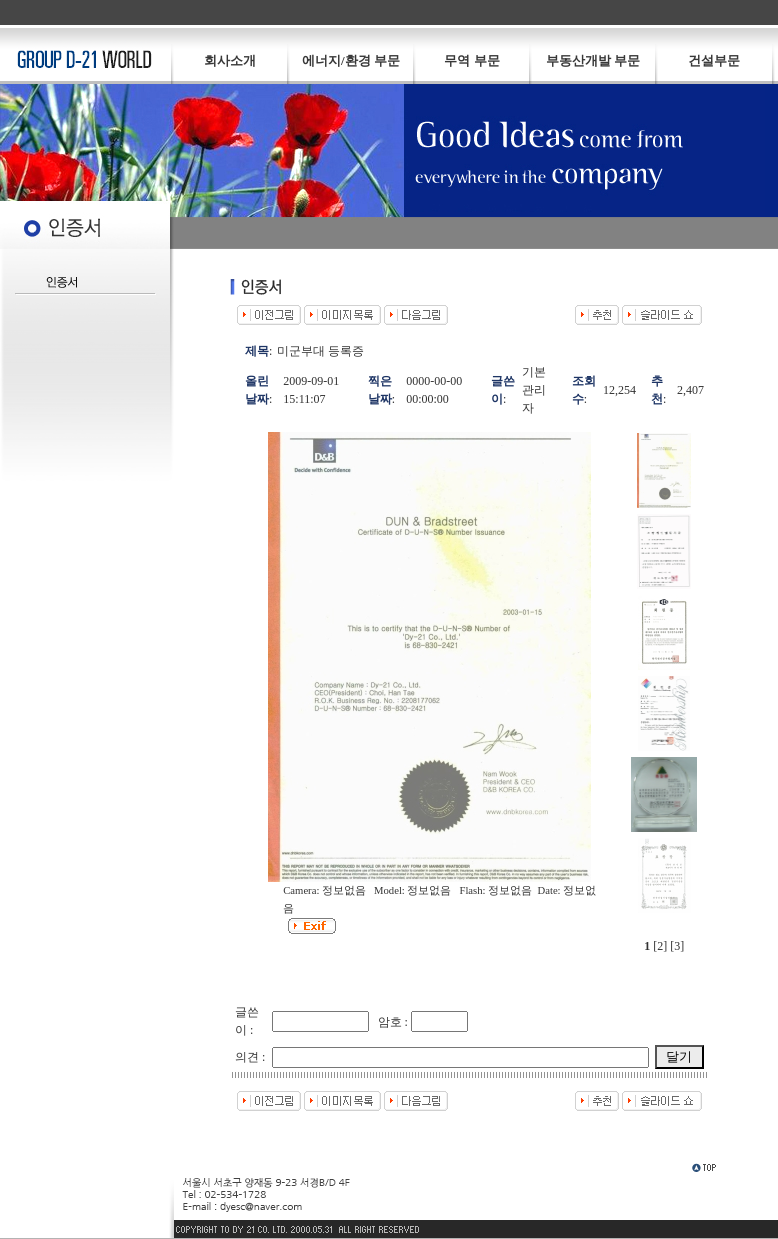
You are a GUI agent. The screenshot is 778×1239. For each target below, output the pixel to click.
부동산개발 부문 (593, 60)
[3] (677, 946)
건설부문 (714, 60)
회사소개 (230, 60)
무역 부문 (471, 60)
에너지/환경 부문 (351, 60)
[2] (660, 946)
